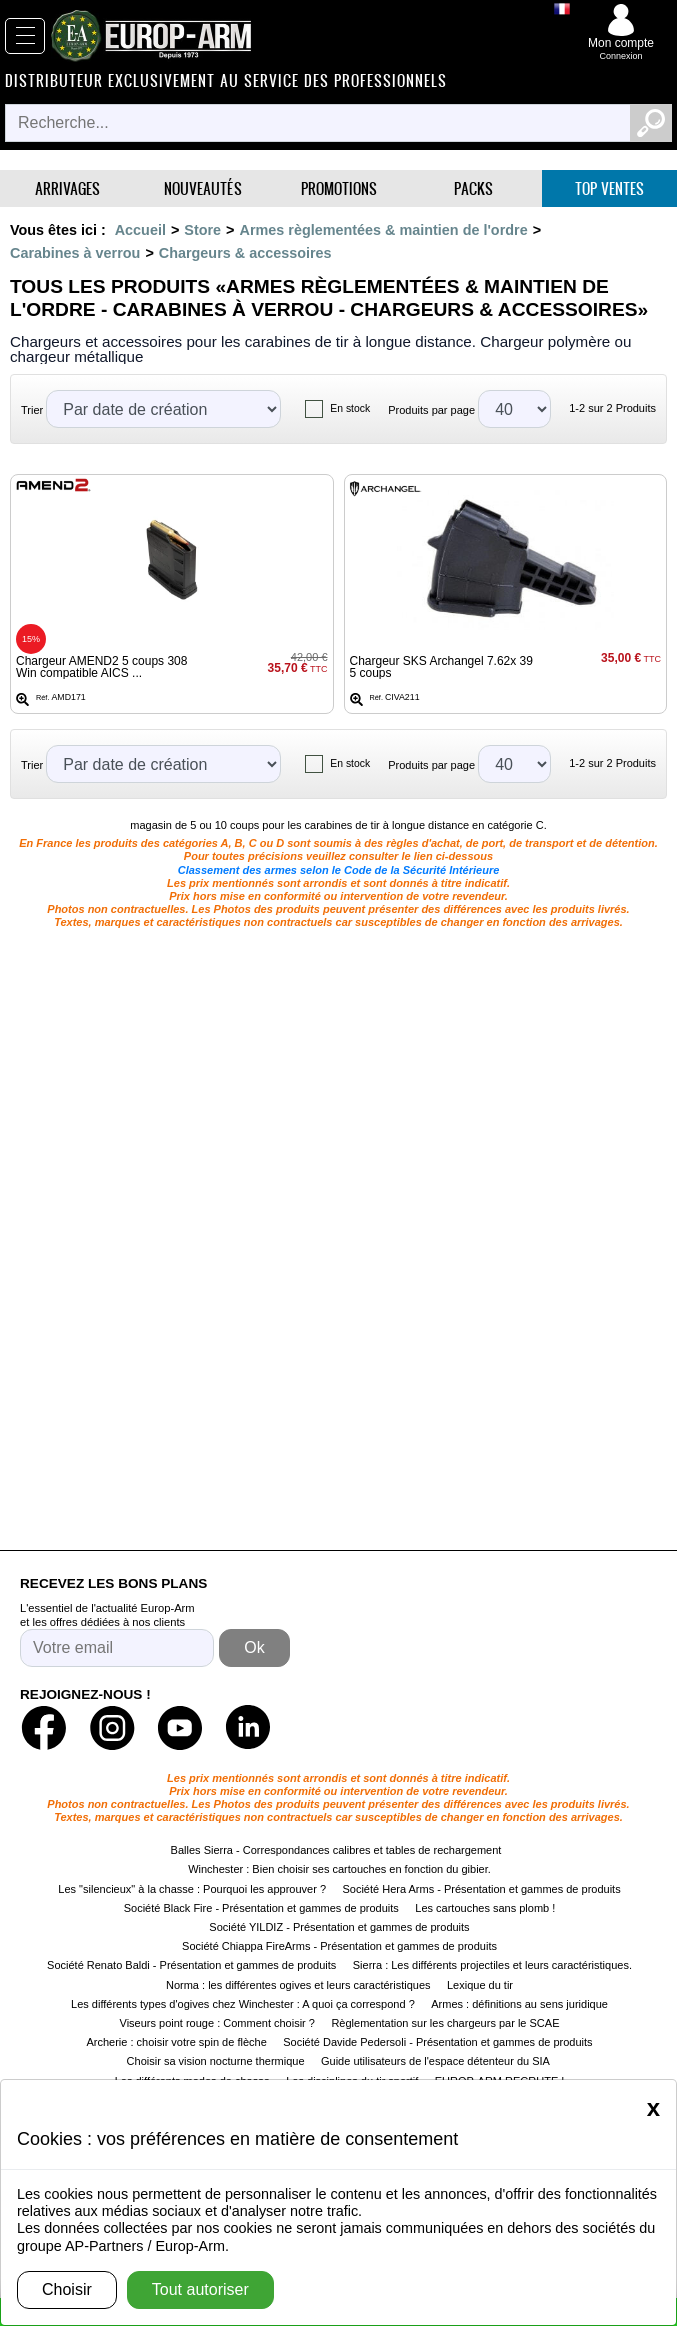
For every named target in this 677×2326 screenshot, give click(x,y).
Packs (473, 188)
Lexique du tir (480, 1985)
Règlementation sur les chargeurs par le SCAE (445, 2023)
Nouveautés (203, 188)
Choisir (67, 2289)
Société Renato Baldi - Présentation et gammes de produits (191, 1965)
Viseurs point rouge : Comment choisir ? (217, 2023)
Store (202, 230)
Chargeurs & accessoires (245, 253)
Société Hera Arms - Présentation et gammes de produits (481, 1889)
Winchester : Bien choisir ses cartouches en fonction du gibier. (339, 1869)
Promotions (339, 188)
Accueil (140, 230)
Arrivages (67, 188)
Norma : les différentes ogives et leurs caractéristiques (298, 1985)
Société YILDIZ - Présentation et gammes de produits (339, 1927)
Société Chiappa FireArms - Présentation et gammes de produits (339, 1946)
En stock (350, 408)
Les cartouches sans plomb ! (485, 1908)
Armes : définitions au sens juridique (519, 2004)
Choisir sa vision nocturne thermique (216, 2061)
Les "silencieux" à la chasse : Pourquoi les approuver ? (192, 1889)
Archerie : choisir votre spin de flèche (176, 2042)
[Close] (653, 2108)
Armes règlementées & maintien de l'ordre (384, 230)
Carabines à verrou (75, 253)
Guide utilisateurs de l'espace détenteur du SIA (436, 2061)
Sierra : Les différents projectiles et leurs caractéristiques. (492, 1965)
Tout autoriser (200, 2289)
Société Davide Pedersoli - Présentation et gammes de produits (437, 2042)
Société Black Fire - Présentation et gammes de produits (261, 1908)
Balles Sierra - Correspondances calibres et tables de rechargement (336, 1850)
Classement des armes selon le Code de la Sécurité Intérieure (339, 870)
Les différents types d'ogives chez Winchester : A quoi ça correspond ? (243, 2004)
